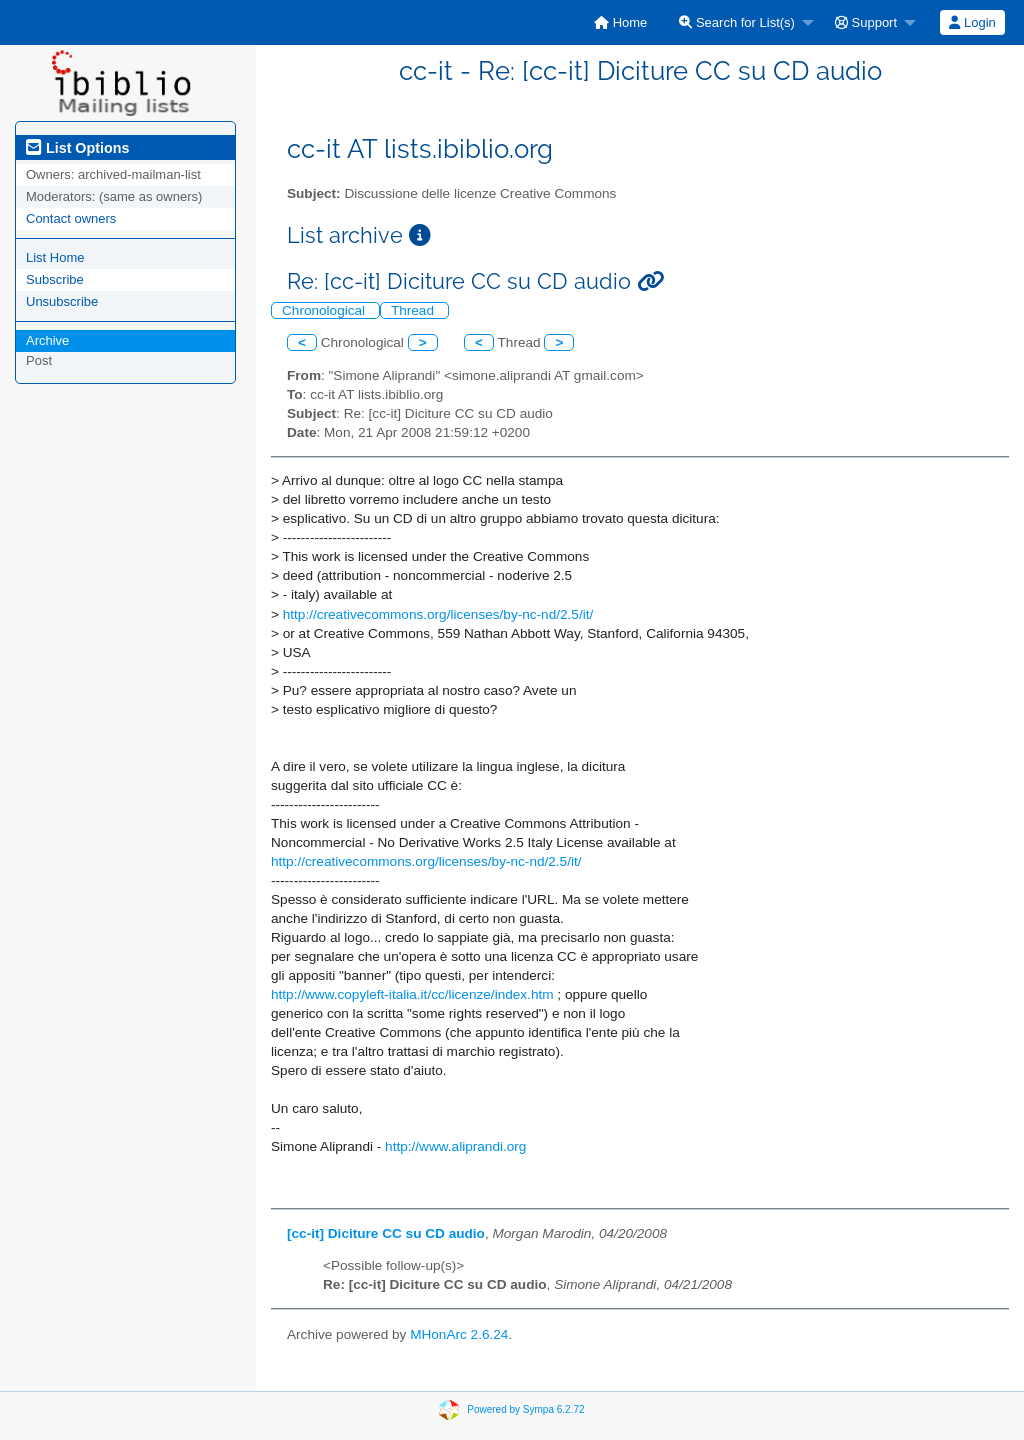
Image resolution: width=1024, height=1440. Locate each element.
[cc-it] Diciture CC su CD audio (386, 1233)
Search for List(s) (737, 22)
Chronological (325, 310)
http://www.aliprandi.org (455, 1146)
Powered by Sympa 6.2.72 (525, 1409)
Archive (47, 340)
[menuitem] (620, 22)
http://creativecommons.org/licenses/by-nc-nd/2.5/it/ (438, 614)
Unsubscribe (62, 301)
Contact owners (71, 218)
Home (620, 22)
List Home (55, 257)
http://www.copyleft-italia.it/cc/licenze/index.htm (412, 994)
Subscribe (55, 279)
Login (972, 22)
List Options (77, 148)
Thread (414, 310)
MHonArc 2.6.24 (459, 1334)
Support (866, 22)
